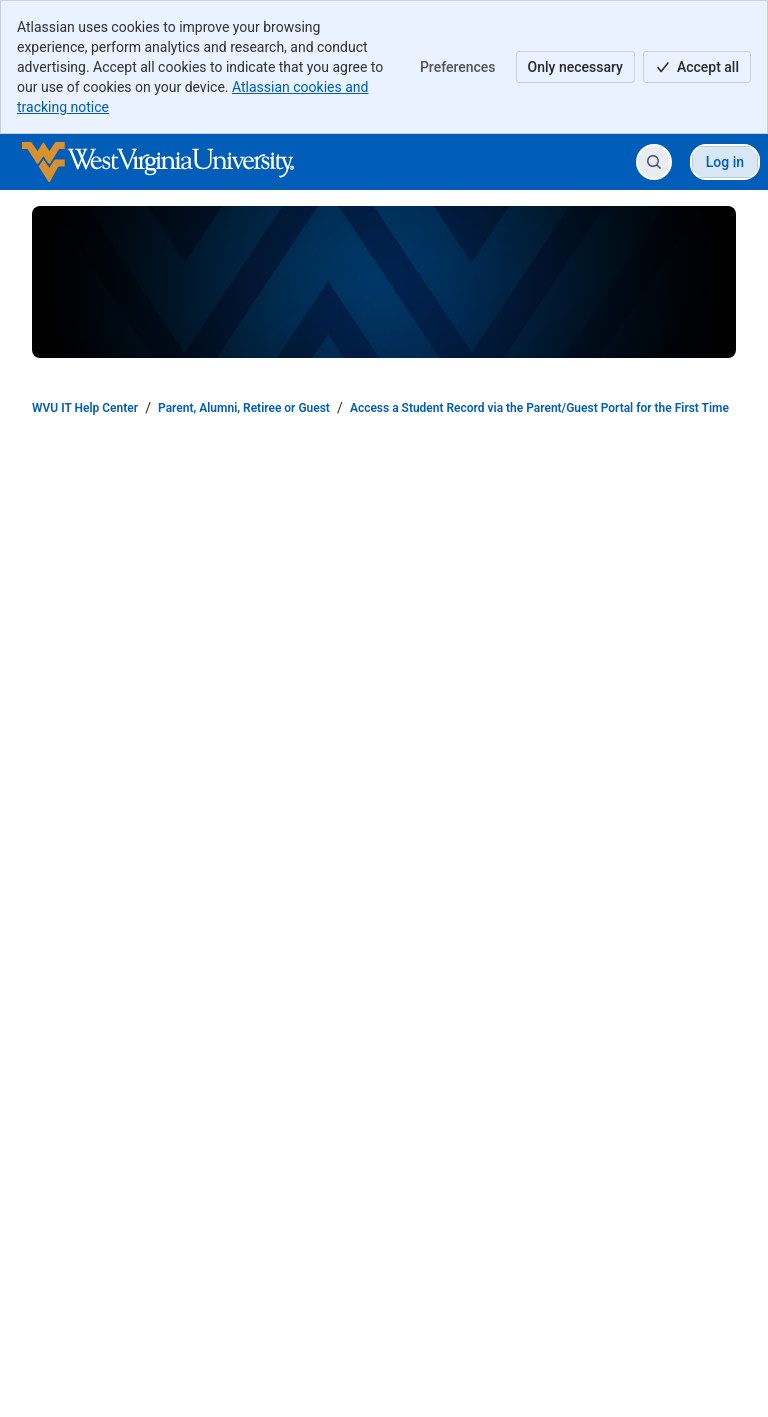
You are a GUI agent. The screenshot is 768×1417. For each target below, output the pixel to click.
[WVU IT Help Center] (158, 162)
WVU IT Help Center (85, 408)
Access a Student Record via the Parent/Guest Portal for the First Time (539, 408)
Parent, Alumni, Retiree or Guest (244, 408)
